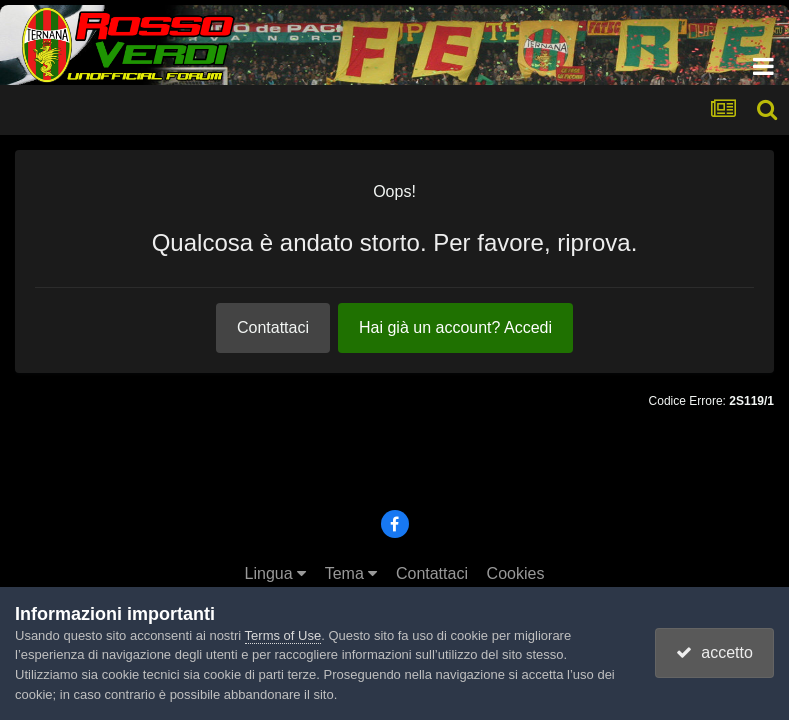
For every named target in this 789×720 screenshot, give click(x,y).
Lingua (276, 573)
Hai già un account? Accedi (455, 327)
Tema (351, 573)
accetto (714, 652)
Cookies (516, 573)
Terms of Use (283, 635)
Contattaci (273, 327)
